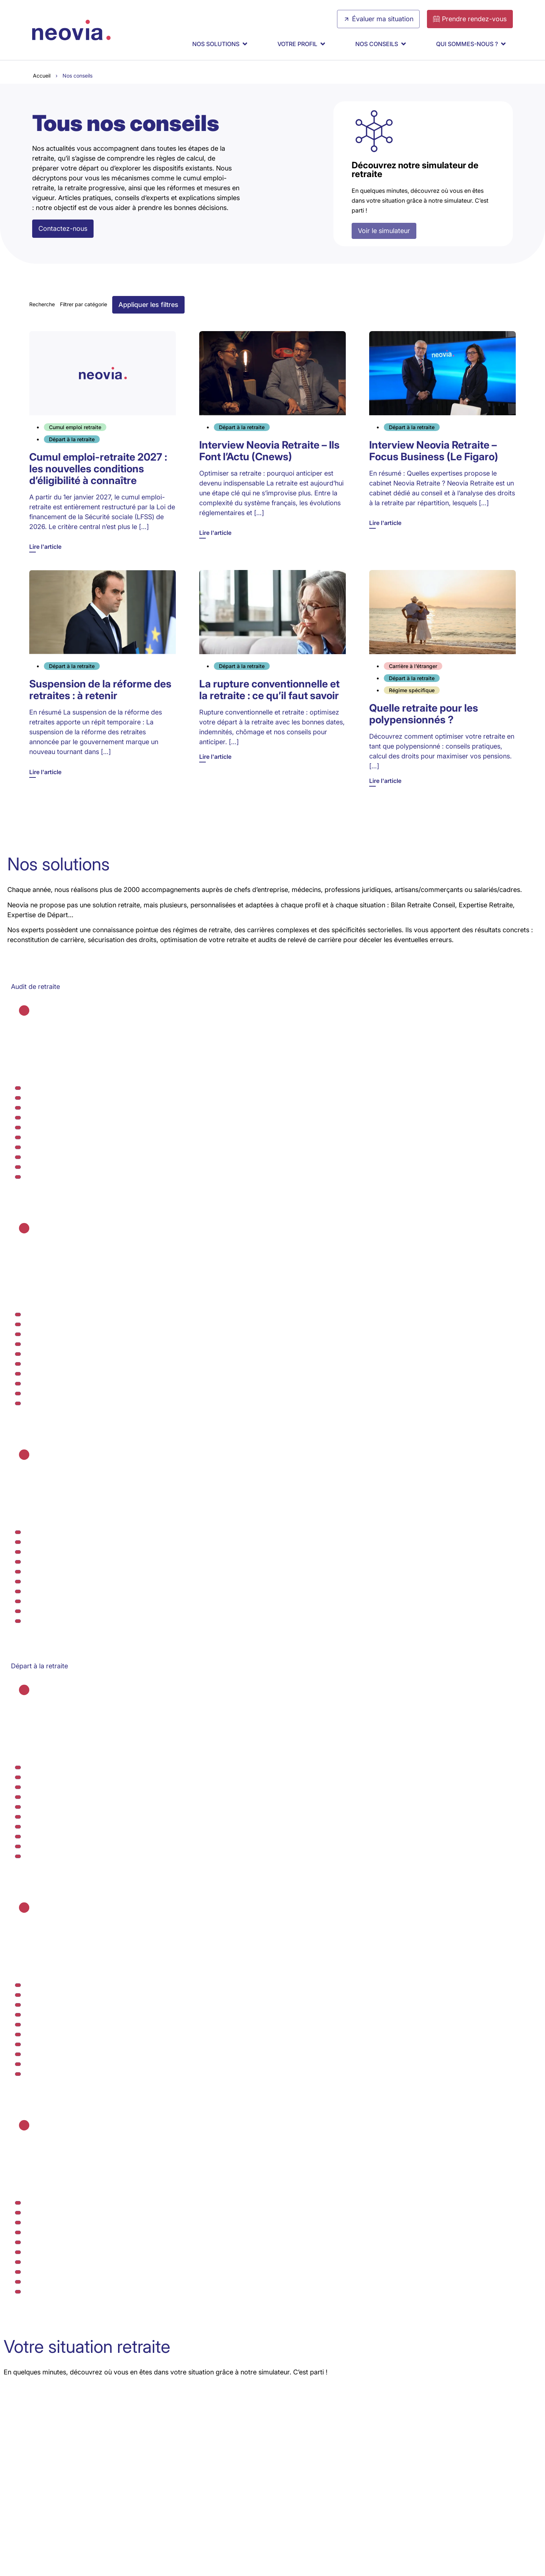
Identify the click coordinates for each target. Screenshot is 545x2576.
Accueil (41, 75)
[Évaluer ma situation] (378, 19)
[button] (148, 305)
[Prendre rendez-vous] (470, 19)
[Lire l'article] (102, 441)
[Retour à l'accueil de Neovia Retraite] (71, 30)
